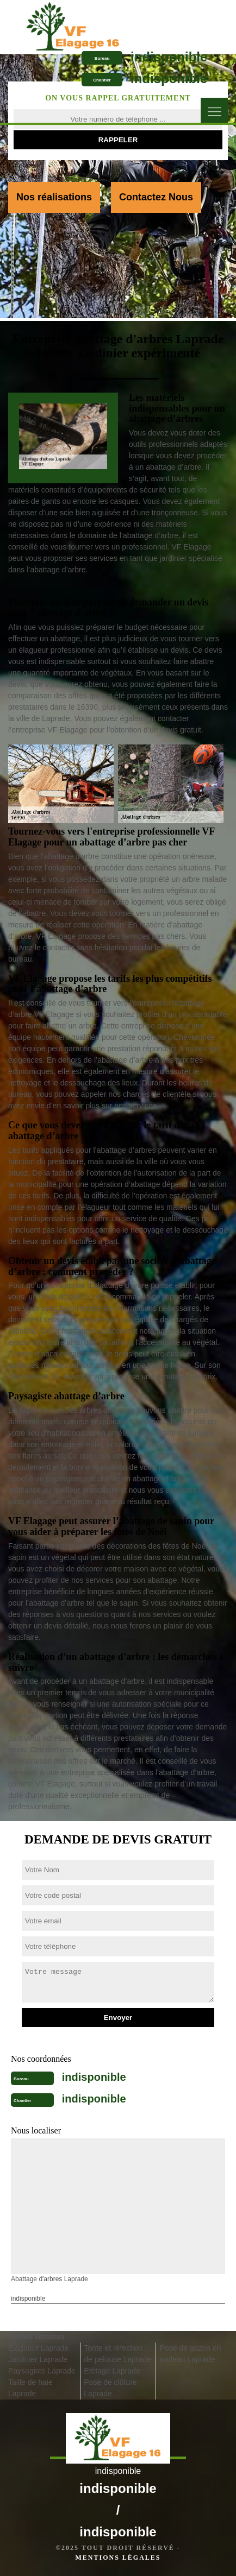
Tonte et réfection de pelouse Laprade (117, 2354)
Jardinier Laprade (37, 2359)
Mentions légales (117, 2557)
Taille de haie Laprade (30, 2388)
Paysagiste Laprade (42, 2370)
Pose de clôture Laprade (110, 2388)
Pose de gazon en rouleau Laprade (190, 2354)
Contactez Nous (156, 197)
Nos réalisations (54, 197)
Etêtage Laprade (112, 2370)
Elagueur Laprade (38, 2348)
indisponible (169, 56)
